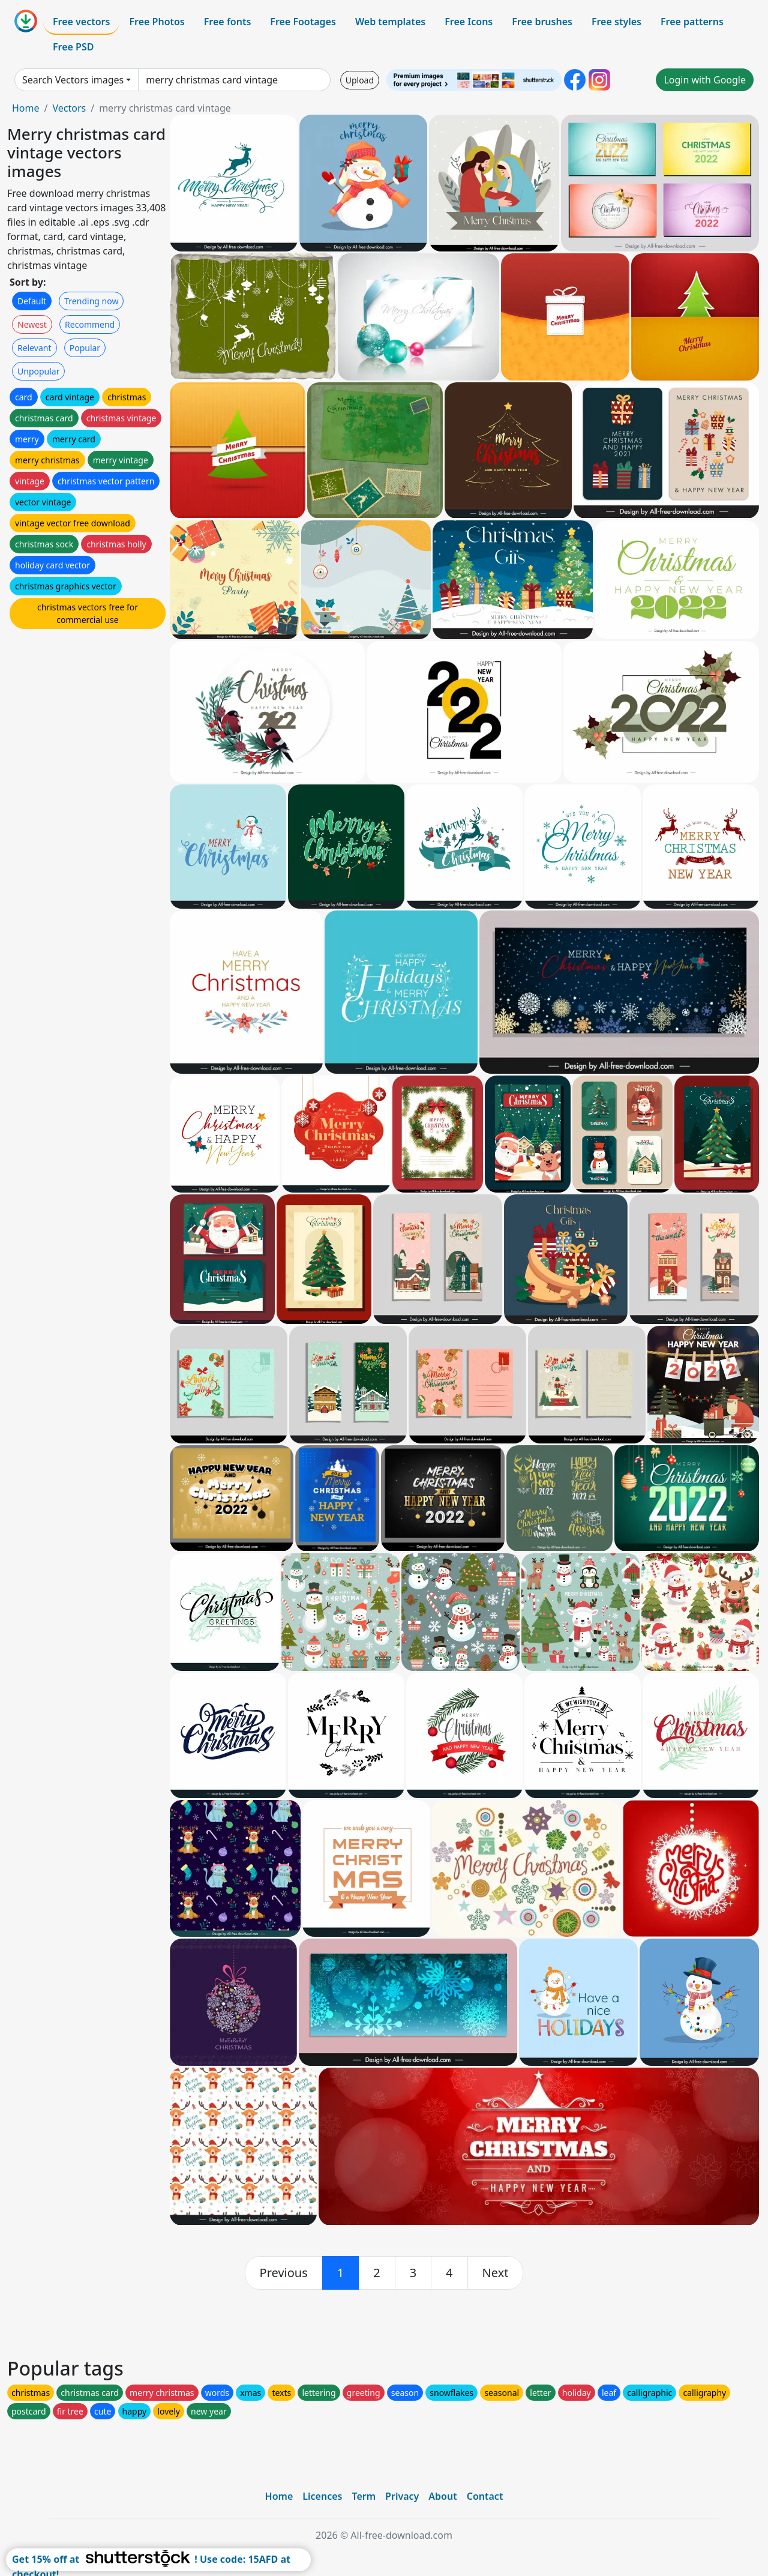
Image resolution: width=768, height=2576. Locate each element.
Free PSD (73, 46)
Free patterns (692, 21)
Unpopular (38, 371)
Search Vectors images (73, 79)
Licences (322, 2496)
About (442, 2496)
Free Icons (469, 21)
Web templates (390, 21)
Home (26, 108)
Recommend (90, 324)
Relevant (34, 348)
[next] (495, 2273)
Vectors (69, 108)
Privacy (402, 2496)
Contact (485, 2496)
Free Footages (303, 21)
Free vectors (81, 21)
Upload (360, 80)
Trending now (91, 301)
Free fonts (227, 21)
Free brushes (542, 21)
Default (31, 301)
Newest (32, 324)
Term (364, 2496)
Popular (85, 348)
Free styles (616, 21)
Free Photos (156, 21)
